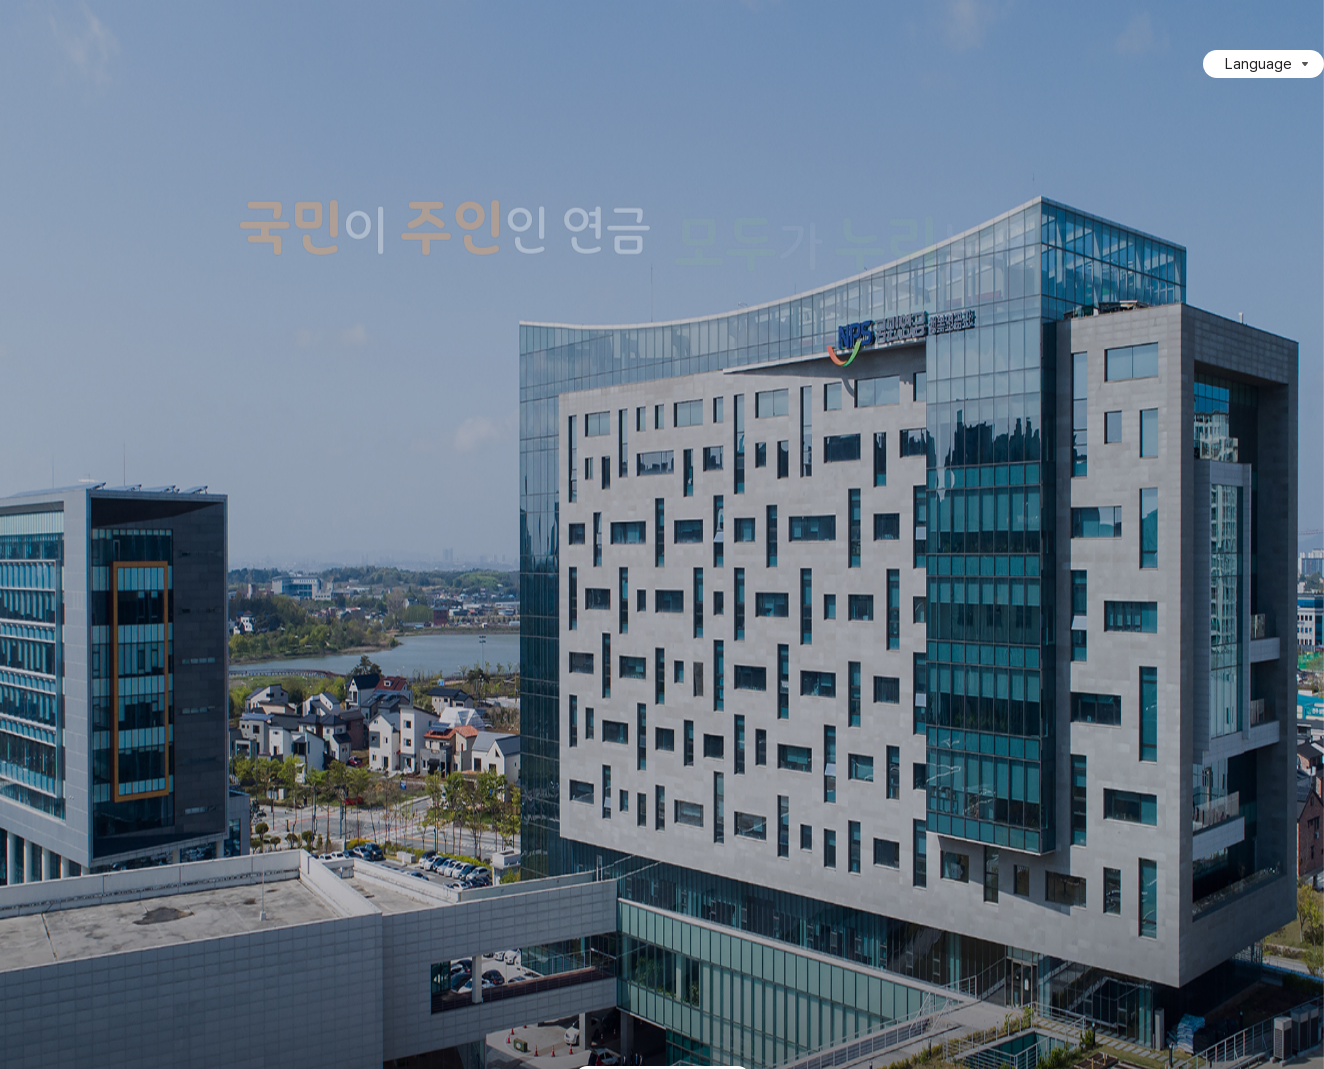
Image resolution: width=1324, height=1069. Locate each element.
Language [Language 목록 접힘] (1258, 64)
